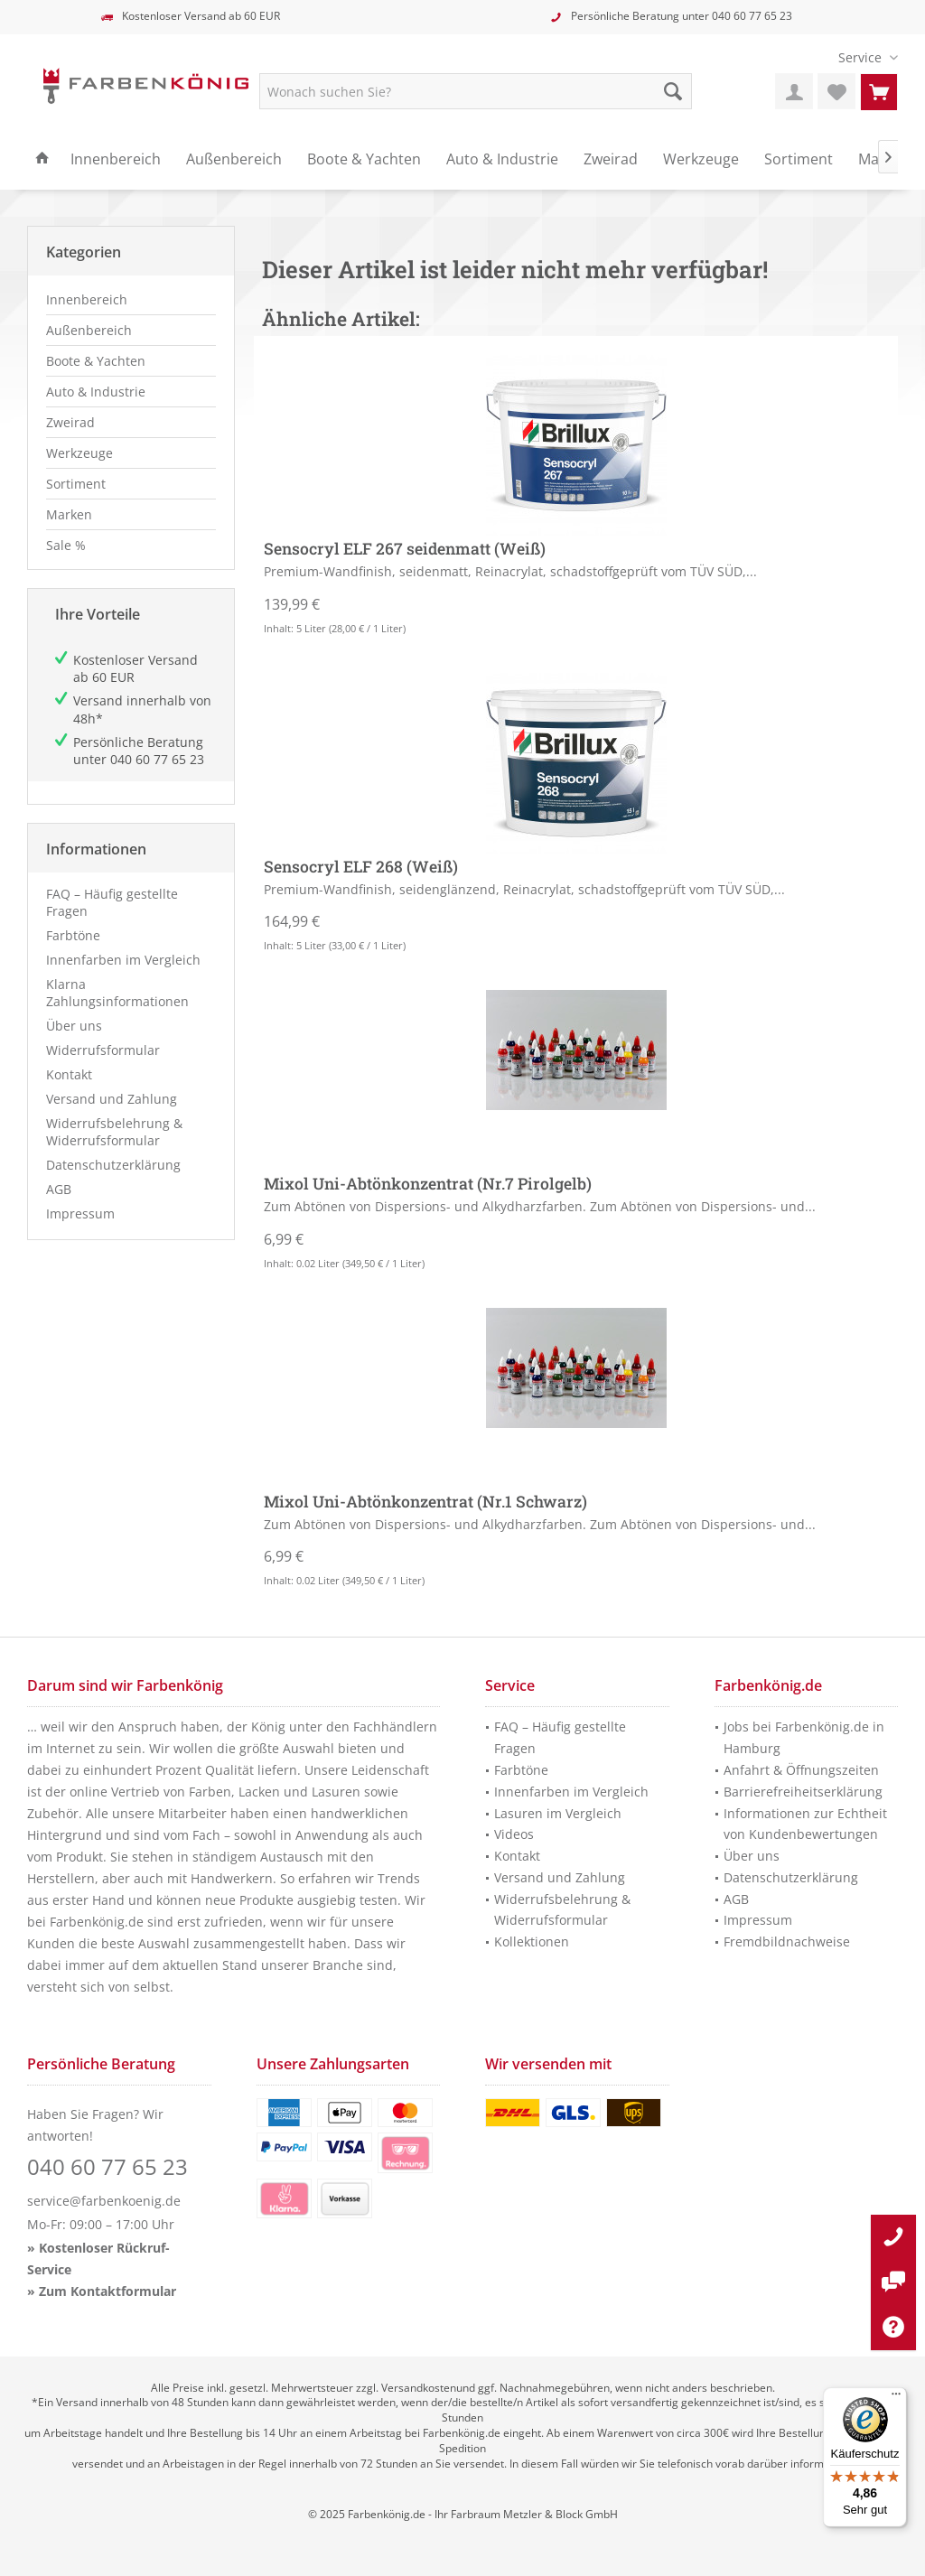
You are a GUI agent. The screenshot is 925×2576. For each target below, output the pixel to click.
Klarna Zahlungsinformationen (117, 992)
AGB (58, 1189)
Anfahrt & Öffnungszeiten (801, 1769)
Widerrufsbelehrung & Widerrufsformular (114, 1132)
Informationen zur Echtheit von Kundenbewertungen (805, 1824)
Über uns (74, 1025)
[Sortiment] (799, 160)
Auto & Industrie (95, 391)
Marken (69, 514)
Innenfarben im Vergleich (123, 959)
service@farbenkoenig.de (104, 2200)
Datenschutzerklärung (113, 1164)
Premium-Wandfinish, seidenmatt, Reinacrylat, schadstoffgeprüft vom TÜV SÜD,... (510, 571)
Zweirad (70, 422)
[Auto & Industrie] (502, 160)
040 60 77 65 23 (752, 15)
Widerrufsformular (103, 1050)
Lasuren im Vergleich (557, 1813)
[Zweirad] (610, 160)
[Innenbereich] (115, 160)
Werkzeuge (79, 453)
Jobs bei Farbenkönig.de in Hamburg (804, 1737)
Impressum (80, 1213)
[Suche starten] (673, 91)
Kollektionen (531, 1941)
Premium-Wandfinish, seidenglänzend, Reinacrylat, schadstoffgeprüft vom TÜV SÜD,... (524, 889)
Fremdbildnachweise (787, 1941)
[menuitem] (861, 57)
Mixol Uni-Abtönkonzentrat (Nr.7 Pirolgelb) (428, 1184)
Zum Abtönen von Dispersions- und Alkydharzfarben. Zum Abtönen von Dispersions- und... (540, 1206)
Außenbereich (89, 330)
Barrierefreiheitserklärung (803, 1791)
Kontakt (69, 1074)
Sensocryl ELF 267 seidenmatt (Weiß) (405, 549)
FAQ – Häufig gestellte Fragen (112, 902)
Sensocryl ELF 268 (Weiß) (361, 867)
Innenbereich (86, 299)
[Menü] (896, 2398)
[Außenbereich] (233, 160)
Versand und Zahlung (111, 1098)
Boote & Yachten (95, 360)
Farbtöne (73, 935)
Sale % (66, 545)
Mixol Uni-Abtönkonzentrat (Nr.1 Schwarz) (425, 1502)
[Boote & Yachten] (364, 160)
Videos (514, 1834)
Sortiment (76, 483)
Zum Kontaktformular (107, 2291)
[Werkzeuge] (701, 160)
